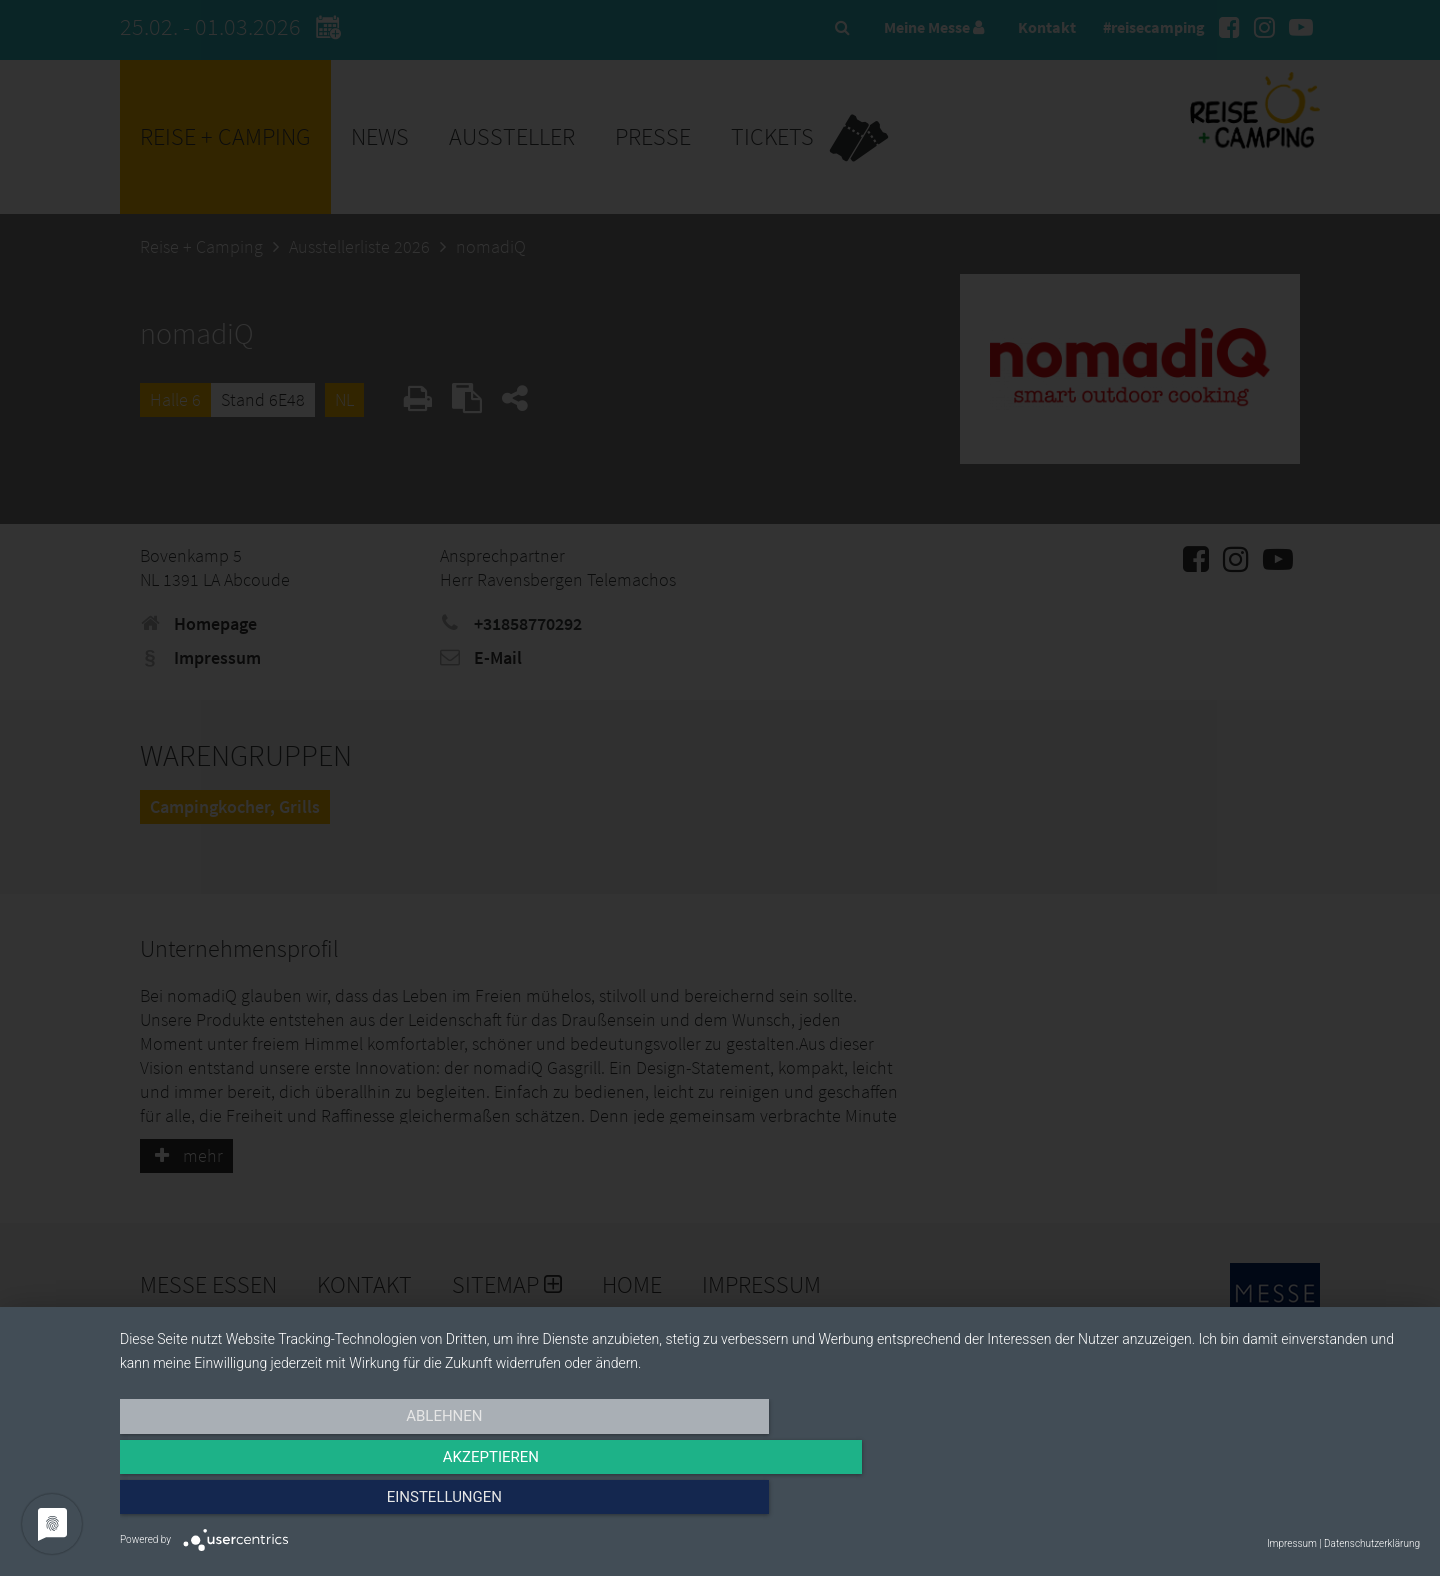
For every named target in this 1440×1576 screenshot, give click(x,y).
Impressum (1292, 1543)
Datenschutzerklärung (1372, 1543)
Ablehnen (315, 1503)
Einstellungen (1224, 1503)
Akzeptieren (770, 1503)
